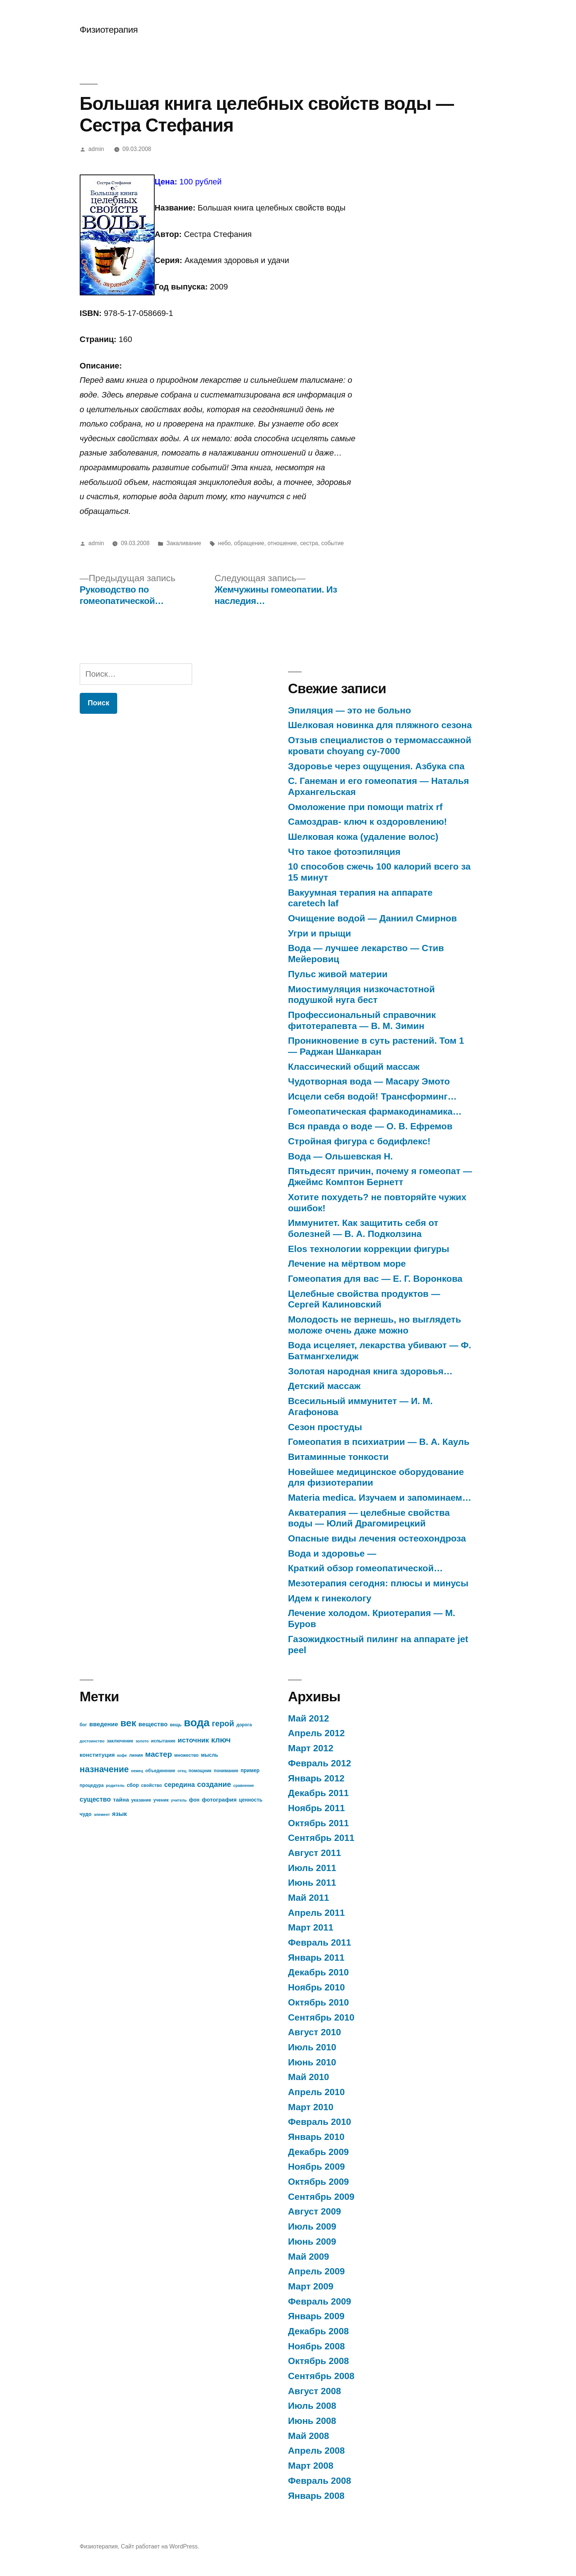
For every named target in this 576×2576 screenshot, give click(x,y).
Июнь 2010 (312, 2062)
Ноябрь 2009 (316, 2167)
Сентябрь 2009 (321, 2197)
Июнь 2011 (312, 1883)
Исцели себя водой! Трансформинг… (372, 1096)
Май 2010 (308, 2077)
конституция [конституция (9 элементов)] (97, 1755)
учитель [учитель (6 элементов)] (179, 1800)
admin (96, 149)
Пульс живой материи (338, 974)
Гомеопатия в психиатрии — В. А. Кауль (378, 1442)
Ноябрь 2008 (316, 2346)
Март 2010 (311, 2107)
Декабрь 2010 (318, 1972)
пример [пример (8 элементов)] (250, 1770)
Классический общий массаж (354, 1067)
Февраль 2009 (319, 2301)
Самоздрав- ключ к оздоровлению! (367, 822)
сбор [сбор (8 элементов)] (133, 1785)
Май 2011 (308, 1898)
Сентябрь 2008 (321, 2376)
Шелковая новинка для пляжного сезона (380, 725)
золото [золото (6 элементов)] (142, 1741)
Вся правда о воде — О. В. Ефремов (370, 1126)
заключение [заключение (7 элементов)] (120, 1741)
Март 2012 (311, 1748)
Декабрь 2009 (318, 2152)
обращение (249, 543)
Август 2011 (314, 1853)
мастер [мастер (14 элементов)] (158, 1754)
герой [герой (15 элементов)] (223, 1723)
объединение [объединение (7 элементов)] (160, 1770)
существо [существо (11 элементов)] (95, 1799)
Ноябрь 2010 (316, 1987)
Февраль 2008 (319, 2481)
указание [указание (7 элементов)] (141, 1800)
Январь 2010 (316, 2137)
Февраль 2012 (319, 1763)
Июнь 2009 (312, 2241)
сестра (309, 543)
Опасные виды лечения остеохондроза (377, 1538)
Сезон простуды (325, 1427)
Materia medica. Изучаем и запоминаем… (379, 1498)
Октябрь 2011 (318, 1823)
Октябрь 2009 (318, 2182)
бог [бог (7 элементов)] (83, 1724)
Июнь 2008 (312, 2421)
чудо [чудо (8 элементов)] (85, 1814)
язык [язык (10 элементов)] (119, 1813)
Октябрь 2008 (318, 2361)
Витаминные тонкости (338, 1457)
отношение (282, 543)
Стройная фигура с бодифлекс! (359, 1141)
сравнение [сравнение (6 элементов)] (243, 1785)
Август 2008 (314, 2391)
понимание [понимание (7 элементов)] (226, 1770)
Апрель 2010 (316, 2092)
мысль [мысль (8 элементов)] (209, 1755)
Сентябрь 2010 (321, 2017)
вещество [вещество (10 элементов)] (153, 1724)
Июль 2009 (312, 2226)
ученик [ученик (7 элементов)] (161, 1800)
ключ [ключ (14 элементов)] (221, 1739)
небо (224, 543)
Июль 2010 (312, 2047)
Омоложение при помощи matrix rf (365, 807)
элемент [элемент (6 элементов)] (102, 1814)
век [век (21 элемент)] (128, 1723)
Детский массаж (324, 1386)
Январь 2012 (316, 1778)
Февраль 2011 (319, 1942)
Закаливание (183, 543)
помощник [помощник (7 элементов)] (199, 1770)
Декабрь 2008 (318, 2331)
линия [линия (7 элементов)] (136, 1755)
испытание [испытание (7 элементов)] (163, 1741)
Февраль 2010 (319, 2122)
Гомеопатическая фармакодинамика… (375, 1111)
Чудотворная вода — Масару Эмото (369, 1081)
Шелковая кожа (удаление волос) (363, 837)
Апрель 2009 (316, 2271)
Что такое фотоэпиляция (344, 852)
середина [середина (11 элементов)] (179, 1784)
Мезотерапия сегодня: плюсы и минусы (378, 1583)
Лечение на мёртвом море (347, 1264)
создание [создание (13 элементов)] (214, 1784)
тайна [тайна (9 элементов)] (121, 1799)
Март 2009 (311, 2286)
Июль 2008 (312, 2406)
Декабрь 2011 (318, 1793)
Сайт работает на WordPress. (160, 2546)
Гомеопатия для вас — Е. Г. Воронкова (375, 1279)
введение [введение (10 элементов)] (103, 1724)
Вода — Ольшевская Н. (340, 1156)
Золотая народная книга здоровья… (370, 1371)
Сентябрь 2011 (321, 1838)
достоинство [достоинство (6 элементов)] (92, 1741)
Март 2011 (311, 1927)
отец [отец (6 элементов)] (181, 1771)
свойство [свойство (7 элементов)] (151, 1785)
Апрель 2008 (316, 2451)
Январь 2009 (316, 2316)
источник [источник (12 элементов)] (193, 1740)
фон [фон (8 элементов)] (194, 1800)
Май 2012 (308, 1718)
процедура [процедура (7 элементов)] (92, 1785)
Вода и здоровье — (332, 1553)
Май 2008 (308, 2436)
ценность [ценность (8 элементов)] (250, 1800)
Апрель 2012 (316, 1733)
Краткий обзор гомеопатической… (365, 1568)
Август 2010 (314, 2032)
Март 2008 (311, 2466)
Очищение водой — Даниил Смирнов (372, 918)
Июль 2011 (312, 1868)
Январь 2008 (316, 2496)
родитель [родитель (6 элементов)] (115, 1785)
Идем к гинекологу (329, 1598)
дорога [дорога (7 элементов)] (244, 1724)
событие (332, 543)
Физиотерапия (109, 30)
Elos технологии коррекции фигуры (368, 1249)
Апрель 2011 (316, 1913)
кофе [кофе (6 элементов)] (122, 1755)
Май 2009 (308, 2257)
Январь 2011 (316, 1957)
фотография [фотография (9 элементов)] (219, 1799)
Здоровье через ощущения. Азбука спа (376, 766)
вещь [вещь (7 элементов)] (175, 1724)
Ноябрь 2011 (316, 1808)
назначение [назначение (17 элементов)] (104, 1769)
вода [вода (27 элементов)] (197, 1722)
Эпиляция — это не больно (349, 710)
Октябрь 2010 (318, 2002)
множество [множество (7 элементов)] (186, 1755)
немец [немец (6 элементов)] (137, 1771)
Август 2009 (314, 2211)
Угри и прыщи (319, 933)
